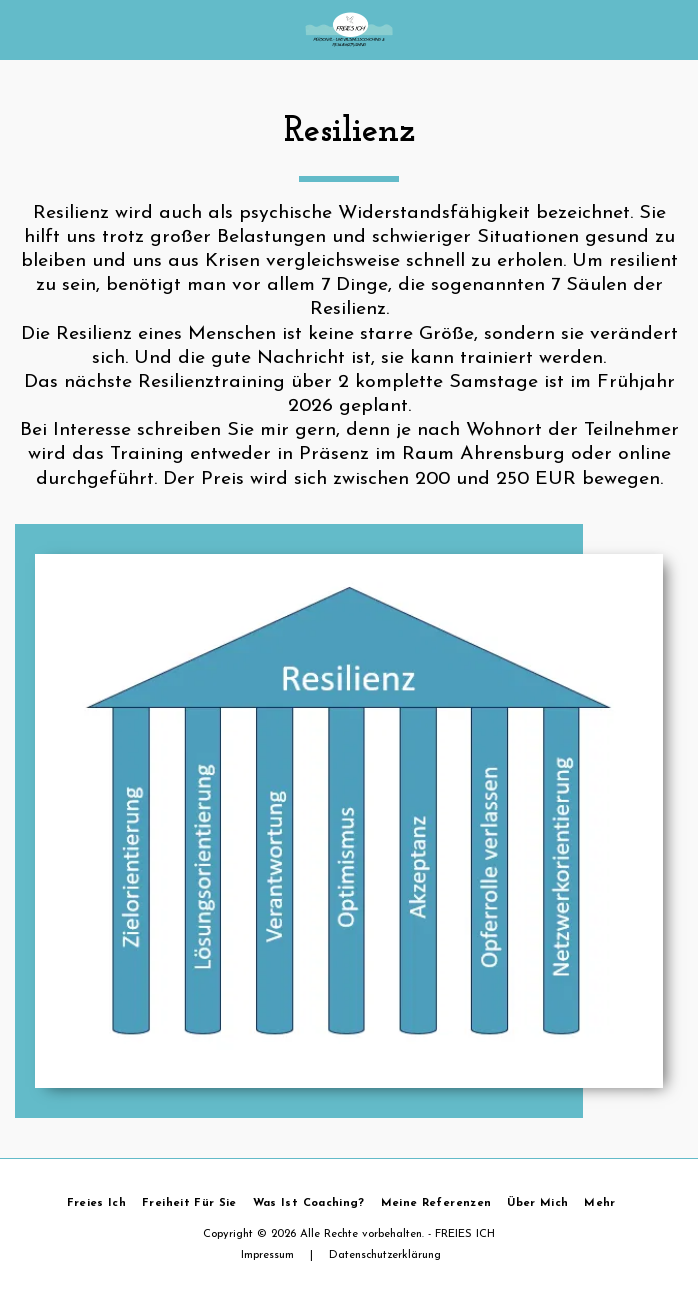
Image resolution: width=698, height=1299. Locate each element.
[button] (22, 29)
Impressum (267, 1255)
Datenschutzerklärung (385, 1255)
